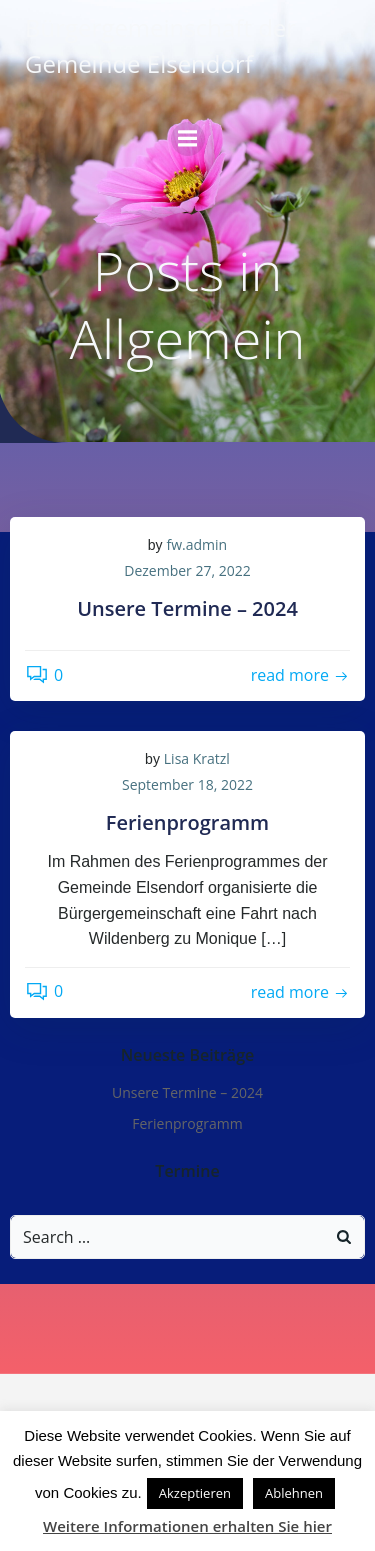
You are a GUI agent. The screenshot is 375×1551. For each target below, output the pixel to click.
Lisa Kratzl (197, 758)
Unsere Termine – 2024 (187, 1092)
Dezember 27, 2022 (187, 570)
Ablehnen (294, 1493)
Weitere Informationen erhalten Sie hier (187, 1526)
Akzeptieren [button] (195, 1493)
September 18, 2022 (187, 784)
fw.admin (197, 544)
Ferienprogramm (187, 1123)
